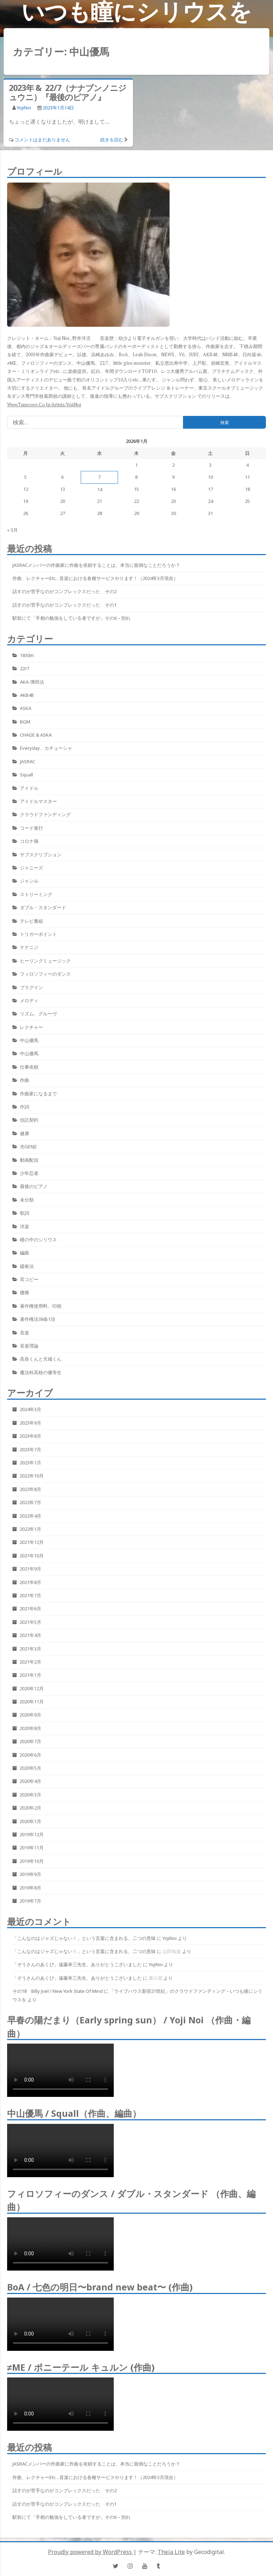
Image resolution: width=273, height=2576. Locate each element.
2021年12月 (32, 1542)
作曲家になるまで (38, 1093)
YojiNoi (24, 107)
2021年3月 (30, 1648)
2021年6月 (30, 1608)
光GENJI (28, 1146)
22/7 (24, 668)
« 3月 (12, 530)
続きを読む (111, 139)
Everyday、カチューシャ (46, 748)
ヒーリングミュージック (45, 961)
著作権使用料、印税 (40, 1306)
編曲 (24, 1252)
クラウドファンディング (45, 814)
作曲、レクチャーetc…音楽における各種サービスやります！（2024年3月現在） (95, 578)
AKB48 (26, 695)
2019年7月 (30, 1901)
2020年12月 (32, 1688)
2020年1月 (30, 1821)
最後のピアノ (34, 1186)
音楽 (24, 1332)
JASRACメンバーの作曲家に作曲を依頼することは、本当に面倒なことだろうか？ (96, 565)
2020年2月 (30, 1808)
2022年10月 (32, 1476)
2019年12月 (32, 1834)
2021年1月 (30, 1675)
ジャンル (29, 881)
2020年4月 (30, 1781)
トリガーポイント (38, 934)
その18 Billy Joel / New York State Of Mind (57, 1991)
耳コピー (29, 1279)
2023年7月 (30, 1449)
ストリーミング (36, 894)
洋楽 (24, 1226)
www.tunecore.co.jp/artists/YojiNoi (44, 404)
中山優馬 (29, 1040)
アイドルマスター (38, 801)
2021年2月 (30, 1662)
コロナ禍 (29, 841)
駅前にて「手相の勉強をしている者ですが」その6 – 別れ (71, 618)
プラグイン (31, 987)
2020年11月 (32, 1701)
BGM (25, 721)
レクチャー (31, 1027)
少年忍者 (29, 1173)
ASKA (25, 708)
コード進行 (31, 828)
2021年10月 (32, 1555)
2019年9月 (30, 1874)
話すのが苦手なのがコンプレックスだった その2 (64, 591)
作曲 (24, 1080)
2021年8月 (30, 1582)
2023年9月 (30, 1423)
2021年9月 (30, 1569)
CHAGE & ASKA (36, 735)
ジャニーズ (31, 867)
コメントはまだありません (42, 139)
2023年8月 (30, 1436)
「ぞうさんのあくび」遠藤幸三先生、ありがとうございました (77, 1964)
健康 (24, 1133)
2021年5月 (30, 1622)
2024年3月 (30, 1409)
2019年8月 (30, 1887)
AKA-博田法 (32, 682)
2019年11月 (32, 1847)
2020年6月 (30, 1755)
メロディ (29, 1000)
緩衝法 (27, 1266)
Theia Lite (171, 2552)
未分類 (27, 1200)
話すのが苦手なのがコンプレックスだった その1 (64, 605)
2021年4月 (30, 1635)
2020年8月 (30, 1728)
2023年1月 (30, 1462)
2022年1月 (30, 1529)
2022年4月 (30, 1516)
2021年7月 (30, 1595)
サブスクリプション (40, 854)
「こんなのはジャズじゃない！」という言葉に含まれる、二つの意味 (84, 1938)
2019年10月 (32, 1861)
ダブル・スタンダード (43, 907)
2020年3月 (30, 1794)
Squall (26, 774)
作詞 (24, 1106)
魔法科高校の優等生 (40, 1372)
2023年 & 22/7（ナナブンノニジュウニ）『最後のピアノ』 (67, 92)
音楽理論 (29, 1346)
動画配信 (29, 1160)
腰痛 (24, 1292)
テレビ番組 (31, 921)
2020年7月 (30, 1741)
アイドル (29, 788)
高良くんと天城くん (40, 1359)
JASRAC (27, 761)
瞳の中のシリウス (38, 1239)
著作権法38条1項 (37, 1319)
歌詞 (24, 1213)
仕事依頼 (29, 1067)
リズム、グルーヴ (38, 1013)
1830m (27, 655)
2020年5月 (30, 1768)
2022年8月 (30, 1489)
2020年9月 (30, 1715)
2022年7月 (30, 1502)
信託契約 (29, 1120)
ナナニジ (29, 947)
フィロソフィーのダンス (45, 974)
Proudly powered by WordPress (90, 2552)
